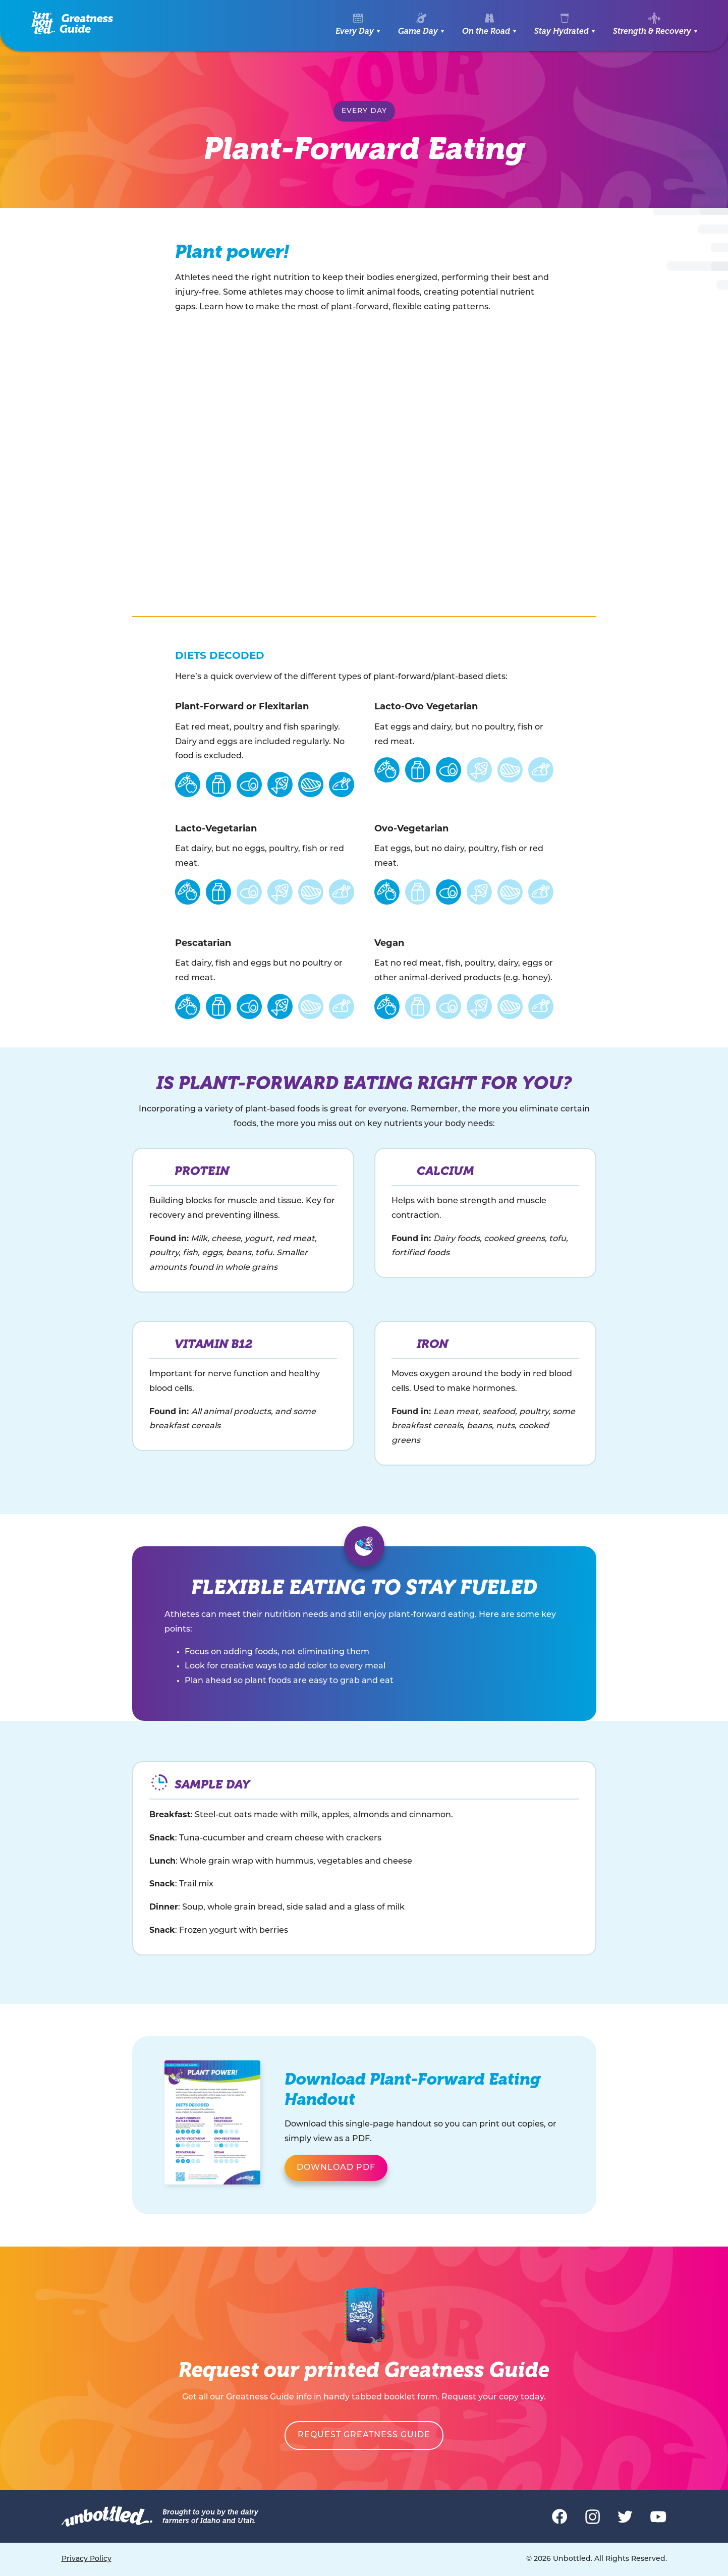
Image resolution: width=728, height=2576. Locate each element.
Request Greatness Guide (364, 2435)
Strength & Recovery (652, 31)
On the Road (486, 31)
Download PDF (336, 2168)
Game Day (418, 31)
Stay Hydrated (561, 31)
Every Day (354, 31)
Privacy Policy (86, 2559)
